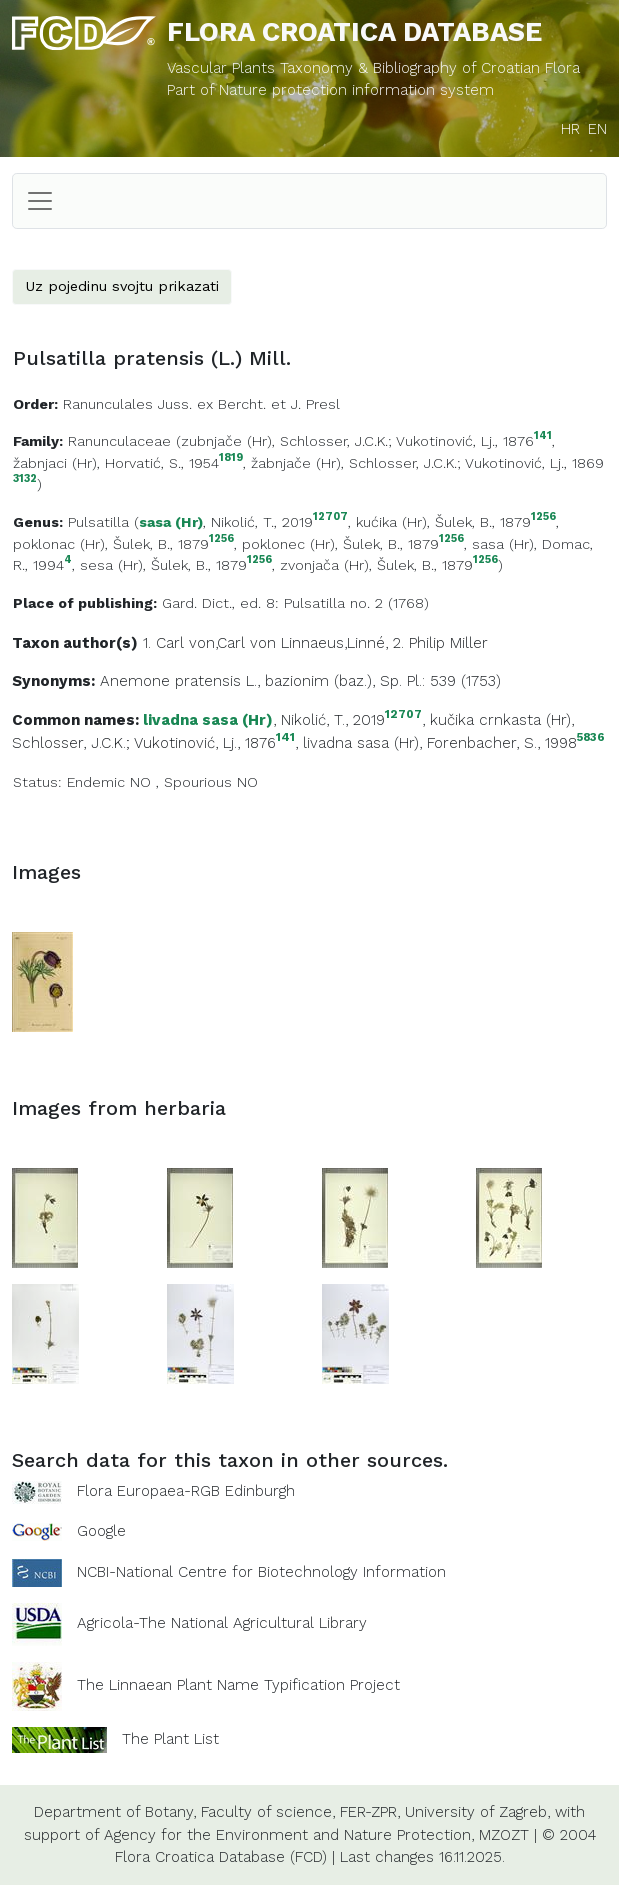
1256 (543, 517)
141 (543, 436)
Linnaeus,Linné (333, 643)
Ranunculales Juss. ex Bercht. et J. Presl (201, 404)
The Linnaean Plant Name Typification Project (238, 1685)
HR (570, 129)
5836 (591, 737)
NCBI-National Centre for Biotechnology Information (261, 1572)
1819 (231, 458)
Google (101, 1531)
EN (597, 129)
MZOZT (504, 1835)
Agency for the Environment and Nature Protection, (289, 1835)
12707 (330, 517)
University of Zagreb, (477, 1812)
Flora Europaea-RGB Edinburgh (186, 1491)
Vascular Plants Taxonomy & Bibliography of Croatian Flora (373, 68)
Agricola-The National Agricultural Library (222, 1623)
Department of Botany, (115, 1812)
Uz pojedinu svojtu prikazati (122, 286)
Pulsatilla (98, 522)
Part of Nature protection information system (330, 90)
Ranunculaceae (119, 441)
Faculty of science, (268, 1812)
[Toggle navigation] (40, 201)
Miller (469, 643)
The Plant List (170, 1739)
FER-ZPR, (370, 1812)
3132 (25, 479)
